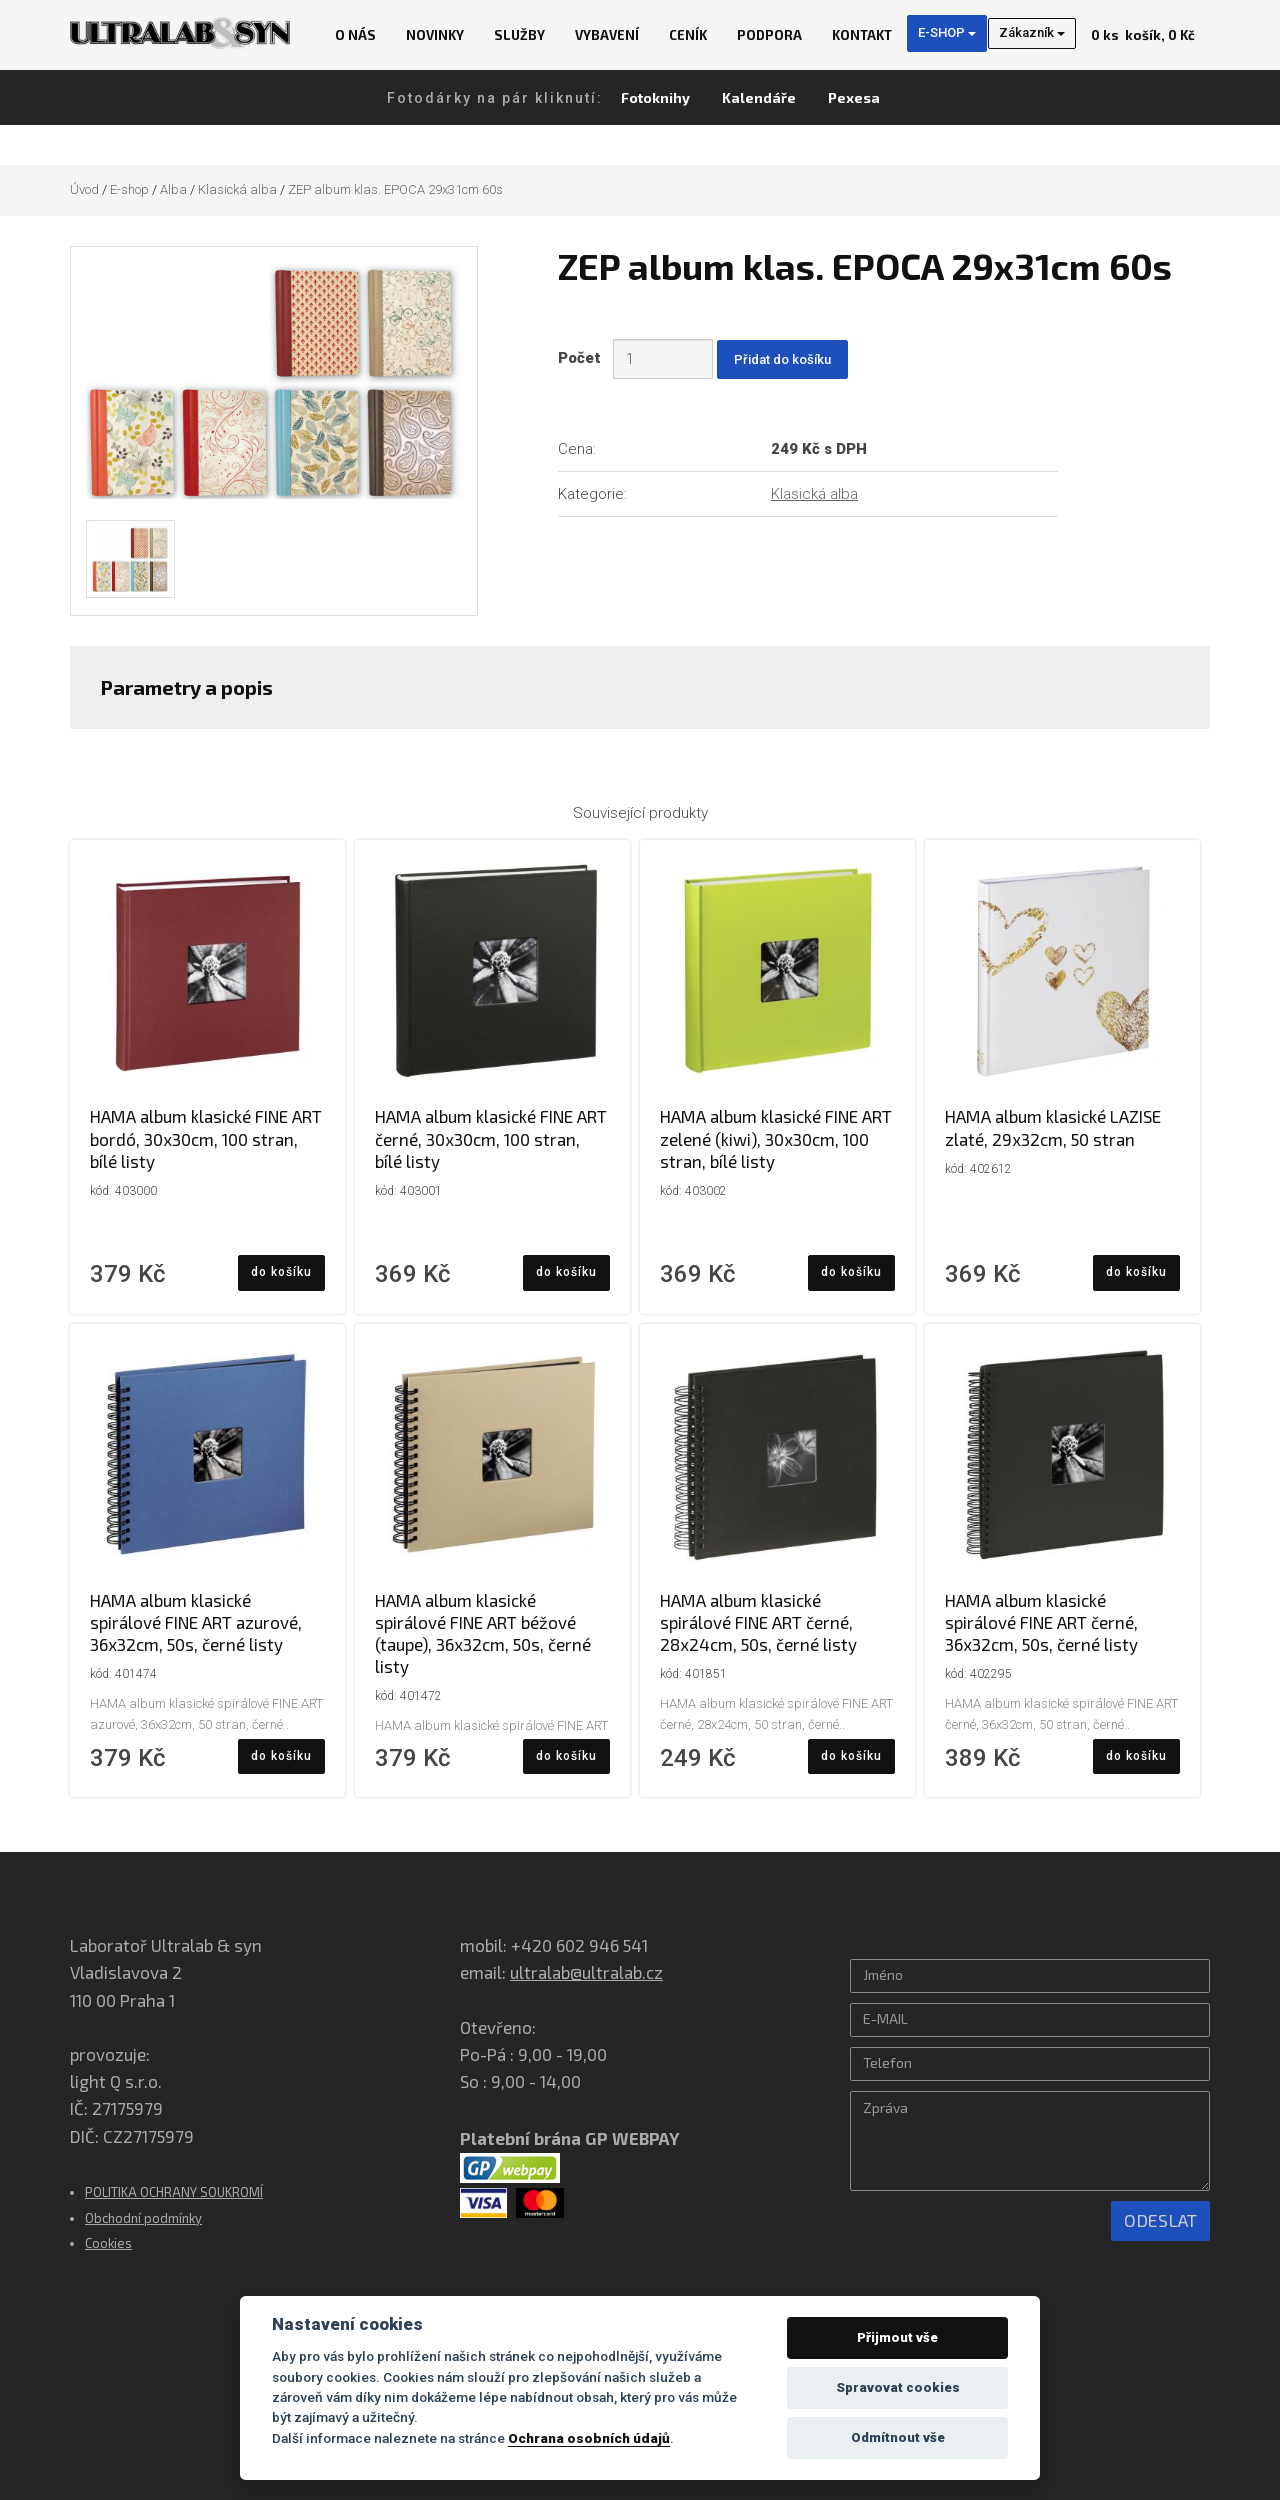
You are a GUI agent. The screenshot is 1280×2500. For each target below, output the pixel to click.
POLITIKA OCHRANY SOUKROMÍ (174, 2192)
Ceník (688, 35)
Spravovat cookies (898, 2387)
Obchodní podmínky (143, 2218)
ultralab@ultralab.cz (586, 1972)
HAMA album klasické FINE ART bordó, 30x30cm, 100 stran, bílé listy (206, 1138)
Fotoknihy (655, 97)
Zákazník (1032, 32)
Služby (519, 35)
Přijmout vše (897, 2337)
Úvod (84, 189)
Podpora (769, 35)
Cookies (108, 2243)
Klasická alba (237, 189)
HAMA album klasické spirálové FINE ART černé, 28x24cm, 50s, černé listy (758, 1622)
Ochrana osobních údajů (589, 2438)
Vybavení (607, 35)
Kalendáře (759, 97)
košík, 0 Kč (1143, 35)
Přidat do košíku (782, 359)
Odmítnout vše (898, 2437)
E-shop (129, 189)
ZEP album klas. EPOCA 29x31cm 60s (395, 189)
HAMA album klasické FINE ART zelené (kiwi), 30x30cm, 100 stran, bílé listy (776, 1138)
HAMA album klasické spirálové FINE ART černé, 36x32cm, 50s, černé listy (1041, 1622)
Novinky (435, 35)
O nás (355, 35)
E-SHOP (947, 32)
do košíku (281, 1272)
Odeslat (1160, 2220)
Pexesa (854, 97)
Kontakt (862, 35)
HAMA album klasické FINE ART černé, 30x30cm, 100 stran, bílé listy (491, 1138)
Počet (583, 358)
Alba (173, 189)
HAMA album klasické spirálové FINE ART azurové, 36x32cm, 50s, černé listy (196, 1622)
